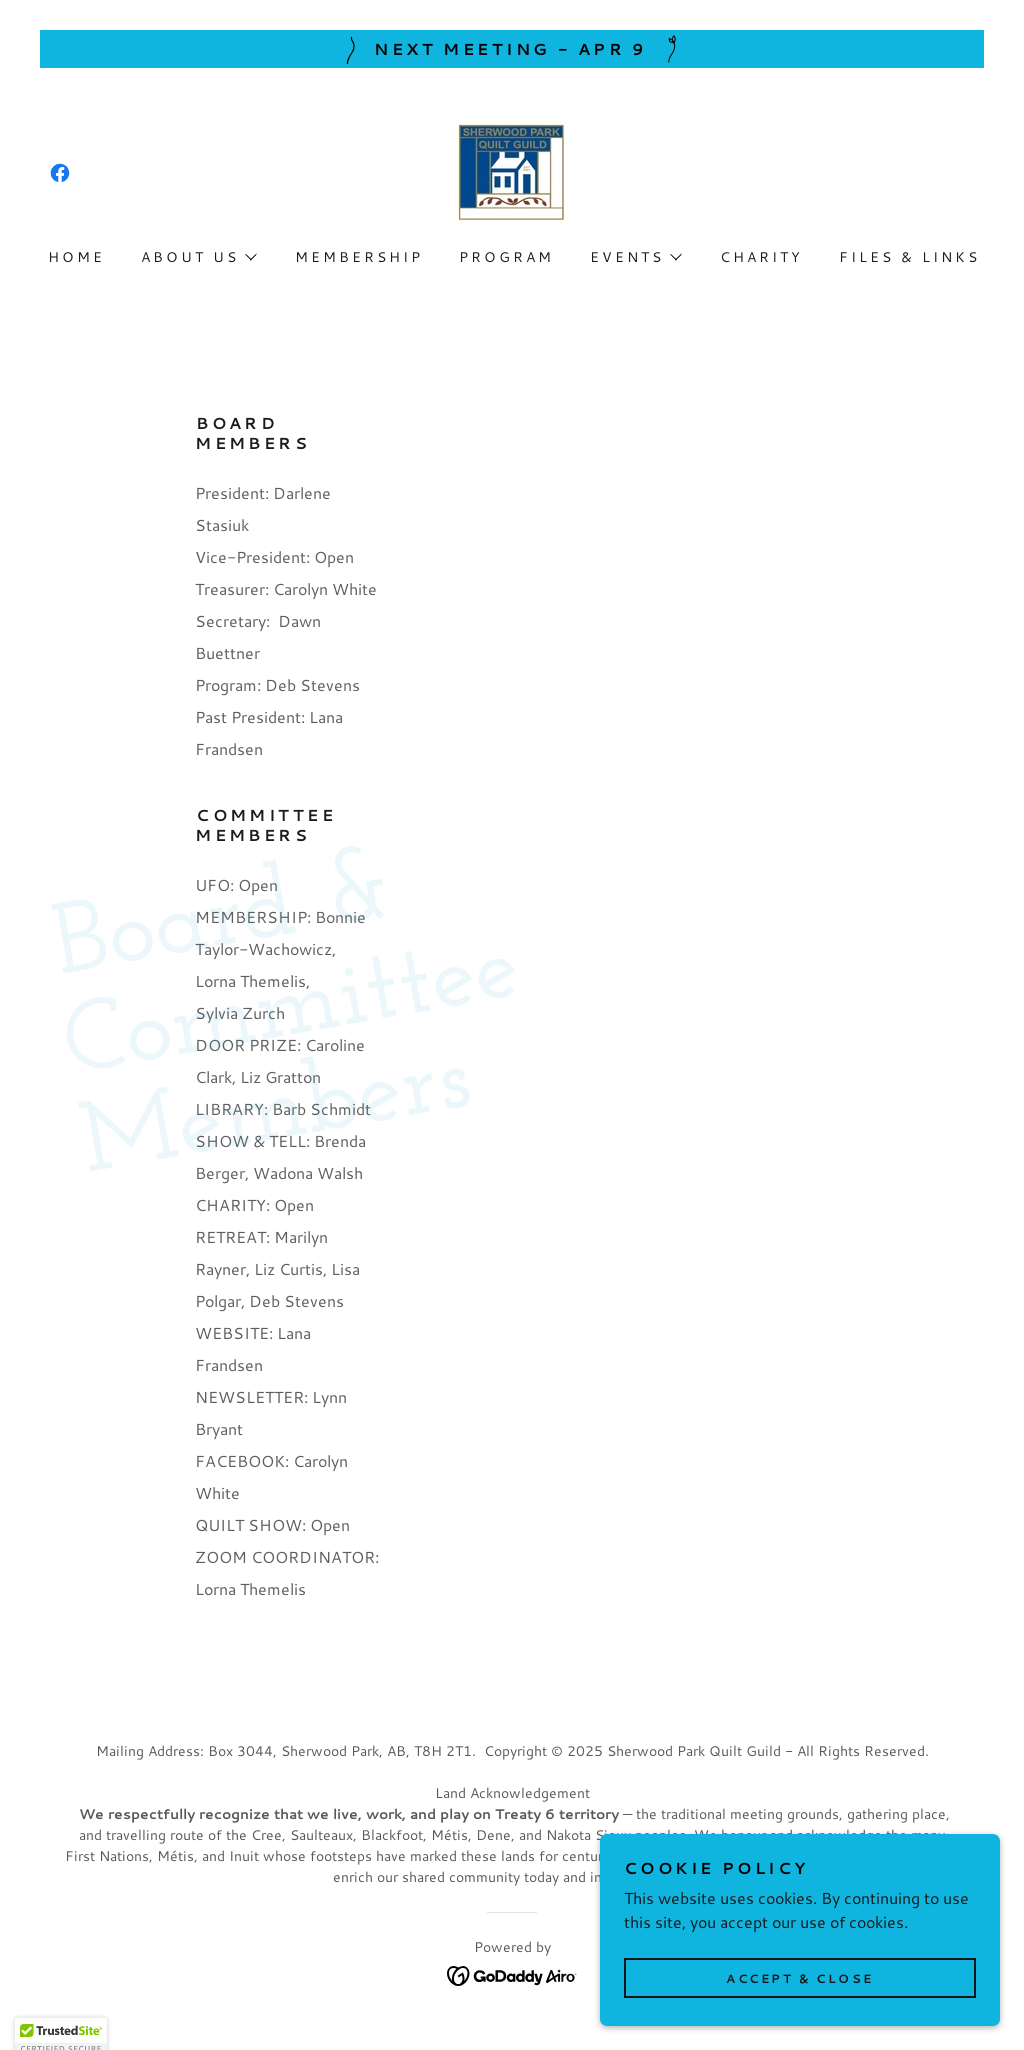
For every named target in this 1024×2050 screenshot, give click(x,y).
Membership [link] (359, 257)
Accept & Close (800, 2005)
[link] (60, 173)
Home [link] (76, 257)
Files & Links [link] (909, 257)
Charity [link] (761, 257)
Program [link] (506, 257)
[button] (198, 257)
